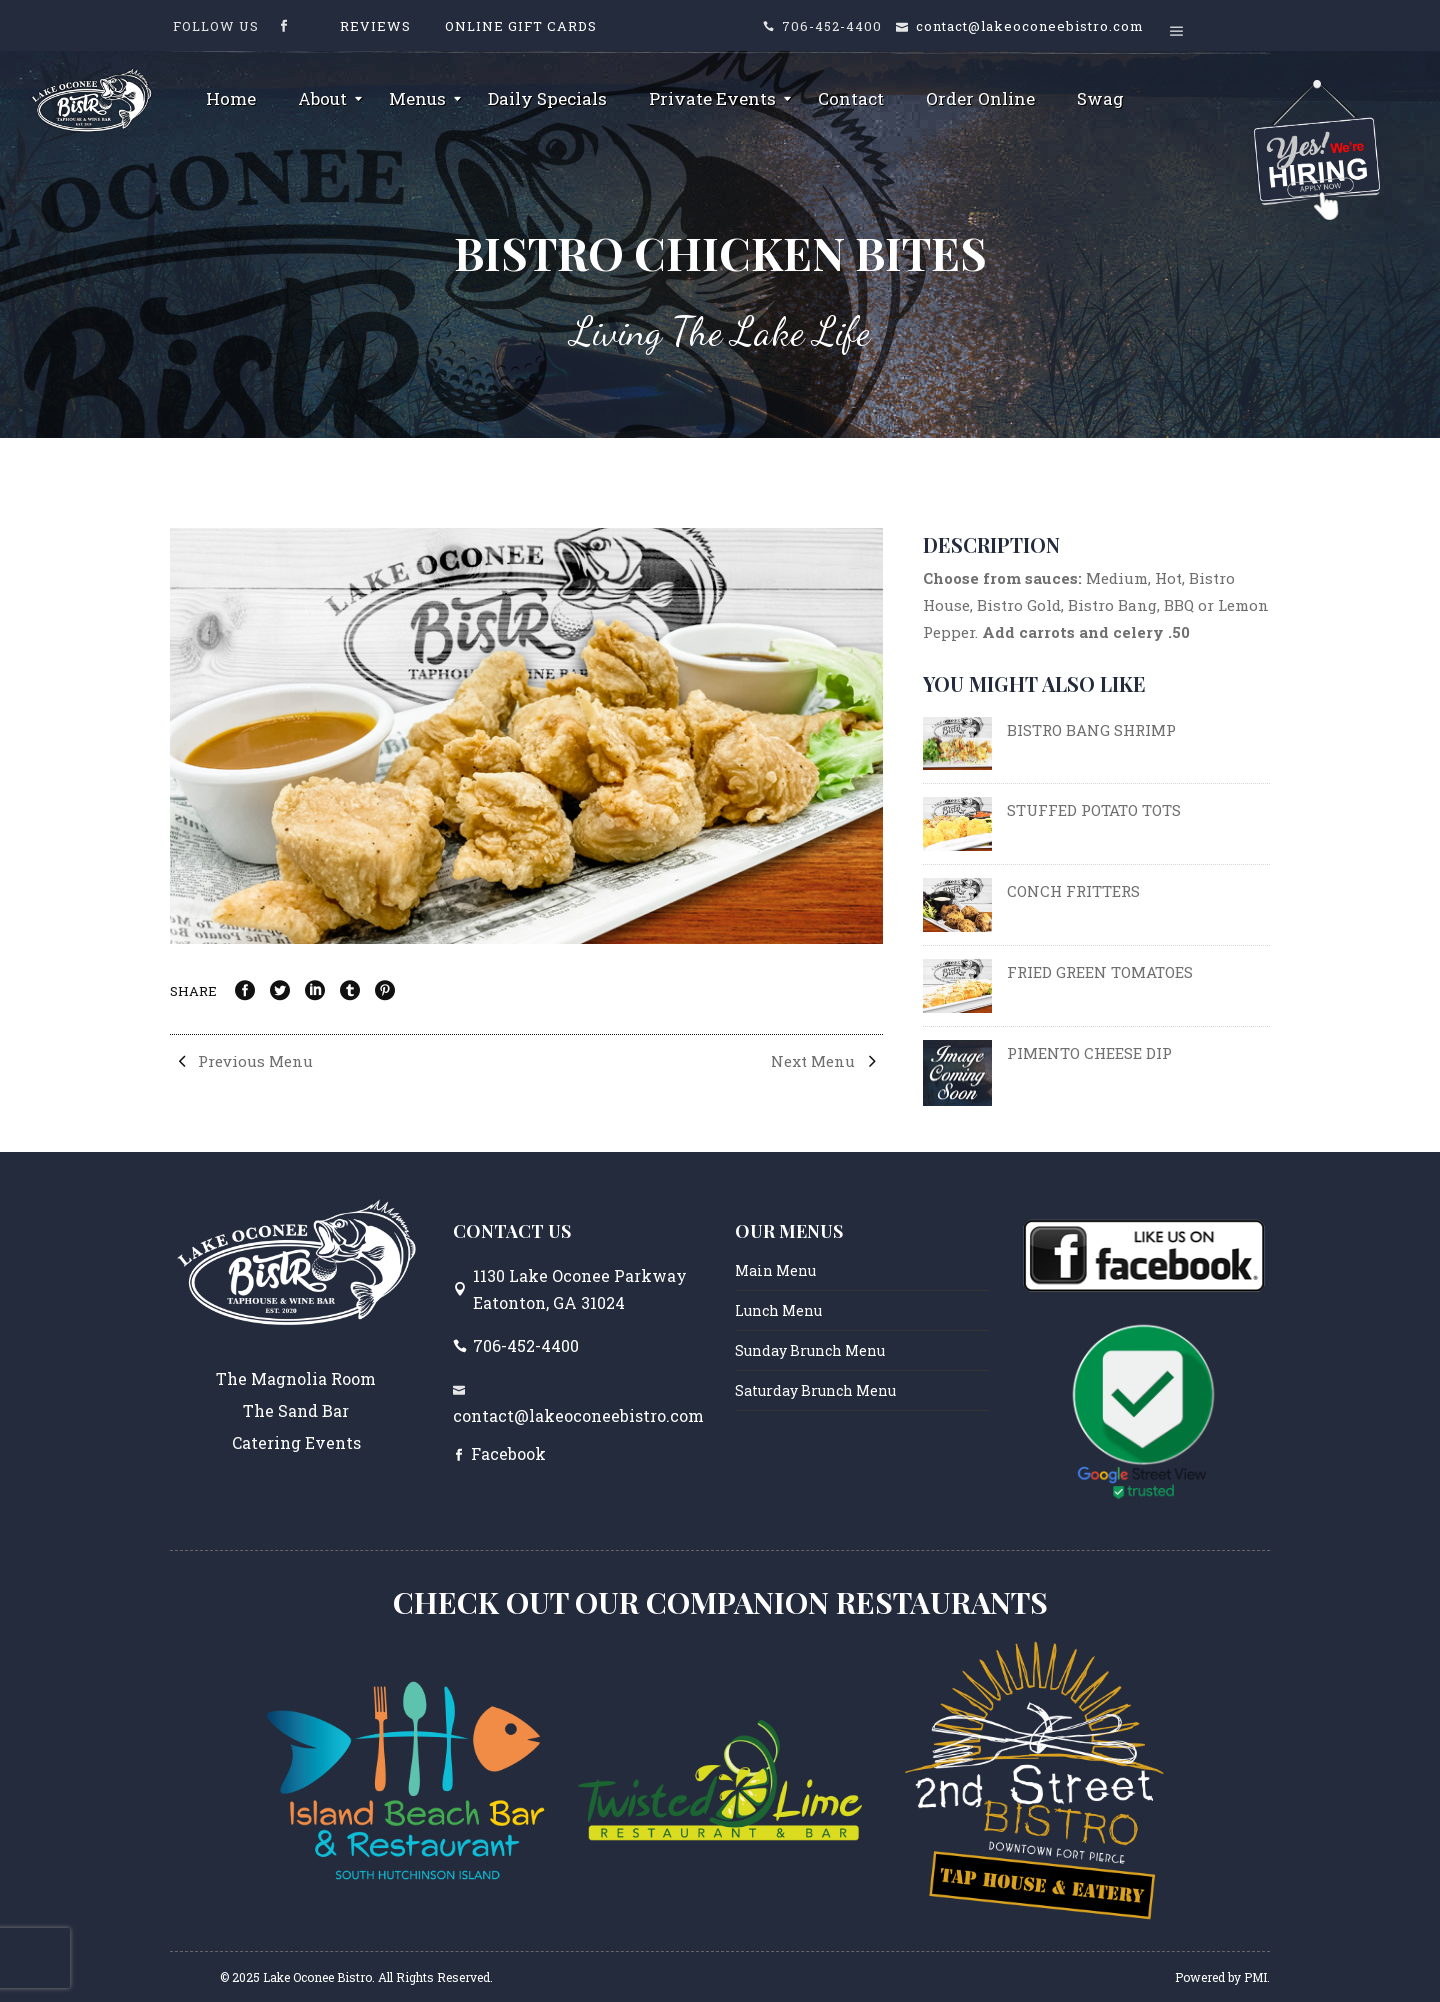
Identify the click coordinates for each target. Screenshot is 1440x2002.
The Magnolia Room (296, 1378)
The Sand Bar (296, 1410)
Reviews (375, 26)
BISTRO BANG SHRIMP (1091, 730)
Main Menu (775, 1270)
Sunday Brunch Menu (810, 1350)
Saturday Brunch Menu (815, 1390)
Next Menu (827, 1061)
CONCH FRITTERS (1073, 891)
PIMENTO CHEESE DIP (1089, 1053)
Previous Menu (241, 1061)
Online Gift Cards (521, 26)
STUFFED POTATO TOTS (1094, 810)
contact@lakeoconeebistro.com (1030, 26)
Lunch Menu (778, 1310)
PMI (1255, 1977)
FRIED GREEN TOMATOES (1100, 972)
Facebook (508, 1453)
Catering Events (296, 1442)
